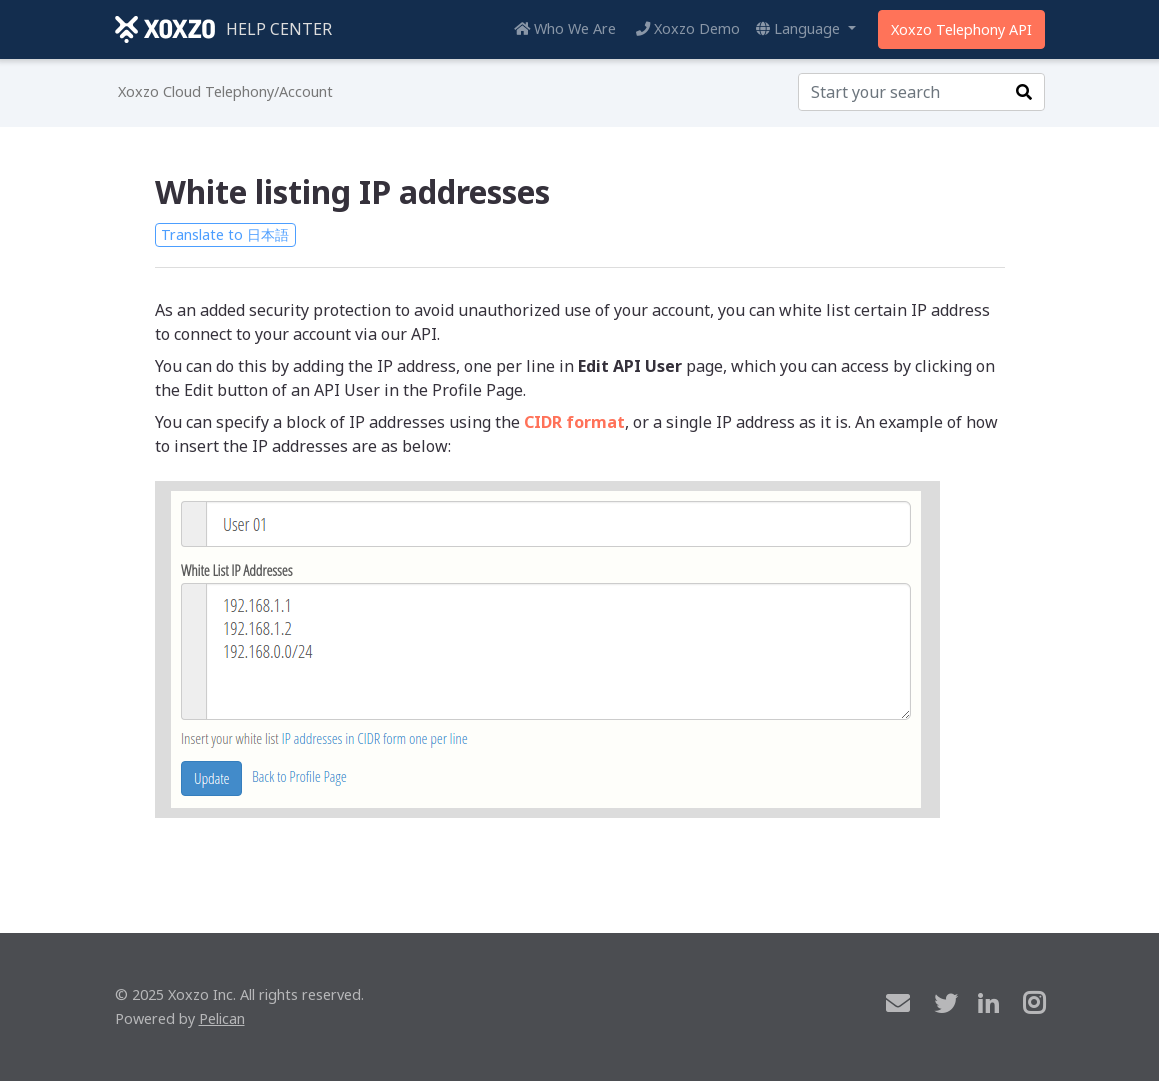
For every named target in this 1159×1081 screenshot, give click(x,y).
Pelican (222, 1018)
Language (800, 28)
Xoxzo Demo (688, 28)
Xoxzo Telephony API (961, 29)
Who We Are (565, 28)
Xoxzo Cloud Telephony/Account (225, 91)
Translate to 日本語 (225, 234)
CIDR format (574, 422)
